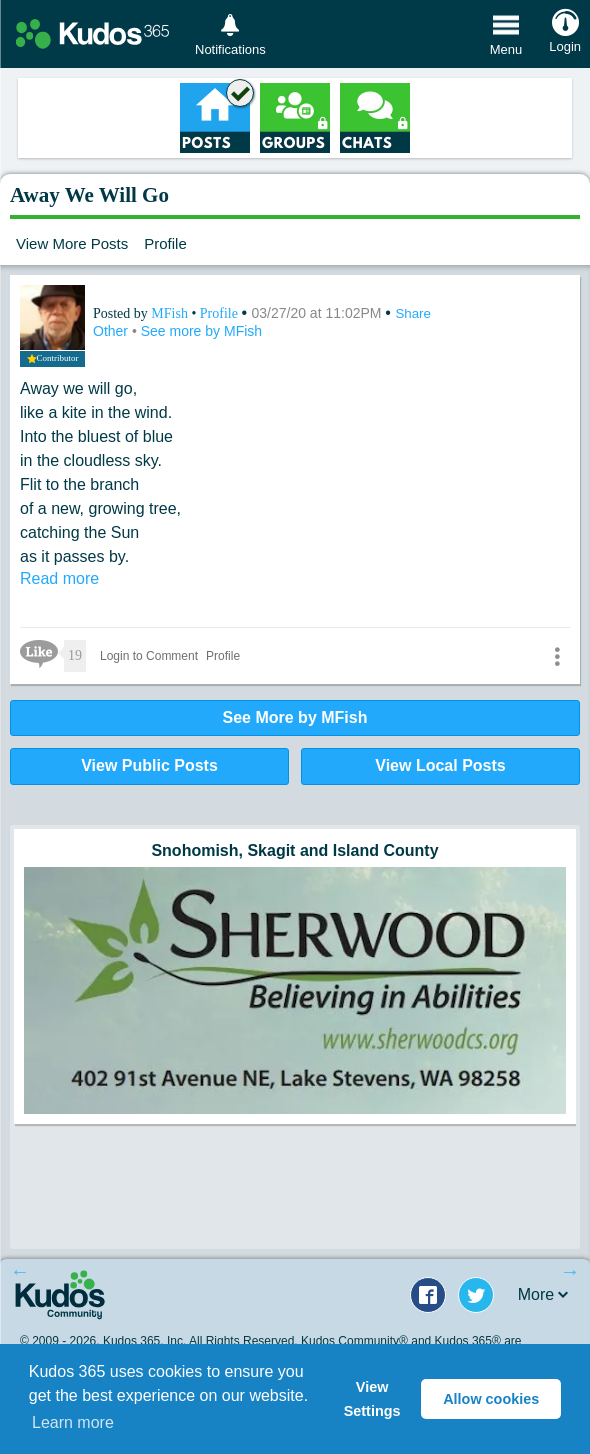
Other (112, 331)
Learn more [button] (73, 1422)
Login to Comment (149, 656)
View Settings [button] (372, 1399)
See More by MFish (295, 717)
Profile (165, 243)
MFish (171, 313)
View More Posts (72, 243)
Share (413, 313)
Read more (59, 578)
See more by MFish (201, 331)
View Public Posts (149, 765)
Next (570, 1271)
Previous (20, 1271)
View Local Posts (440, 765)
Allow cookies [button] (491, 1399)
